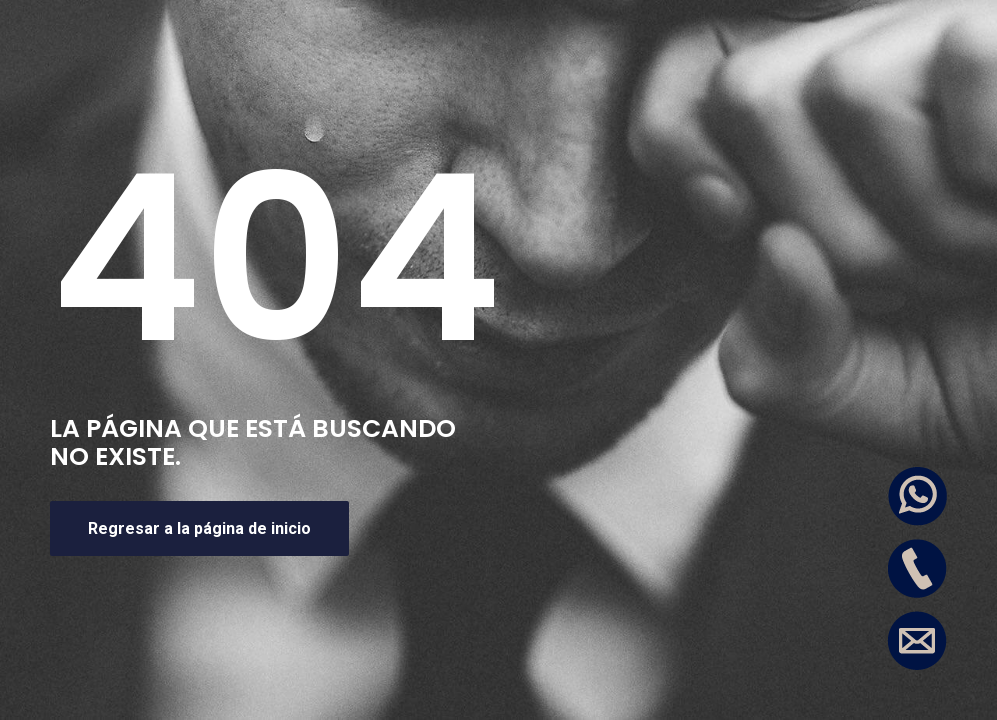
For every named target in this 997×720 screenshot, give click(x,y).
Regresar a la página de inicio (199, 528)
